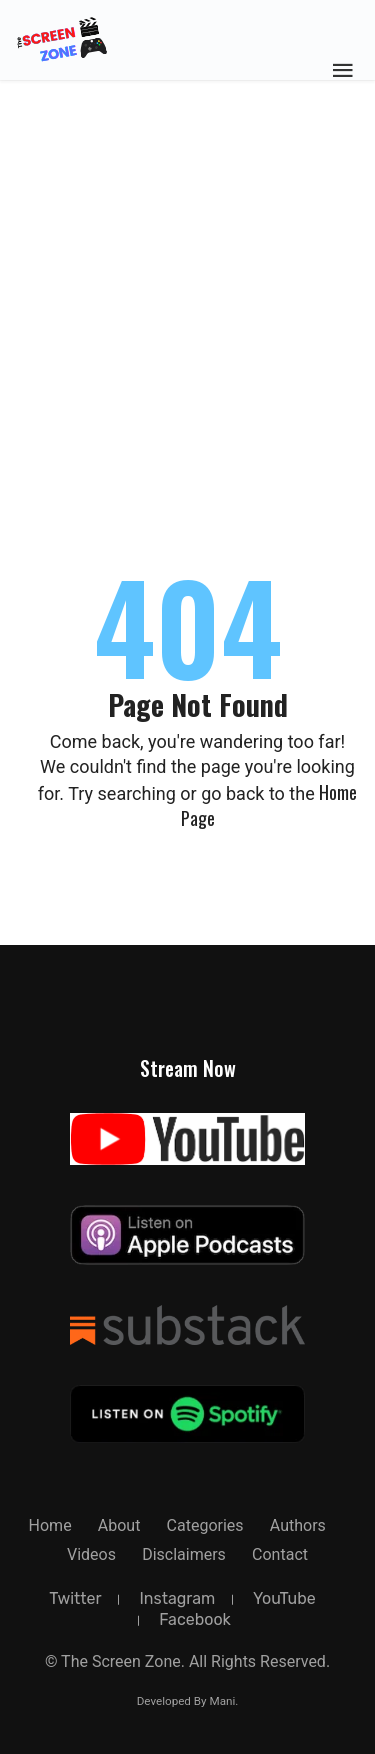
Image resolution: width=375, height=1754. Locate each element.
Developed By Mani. (188, 1701)
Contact (280, 1554)
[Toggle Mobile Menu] (343, 70)
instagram (177, 1598)
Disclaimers (184, 1554)
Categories (205, 1525)
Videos (91, 1554)
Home (50, 1525)
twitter (75, 1598)
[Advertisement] (187, 197)
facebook (195, 1619)
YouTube (284, 1598)
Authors (298, 1525)
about (119, 1525)
